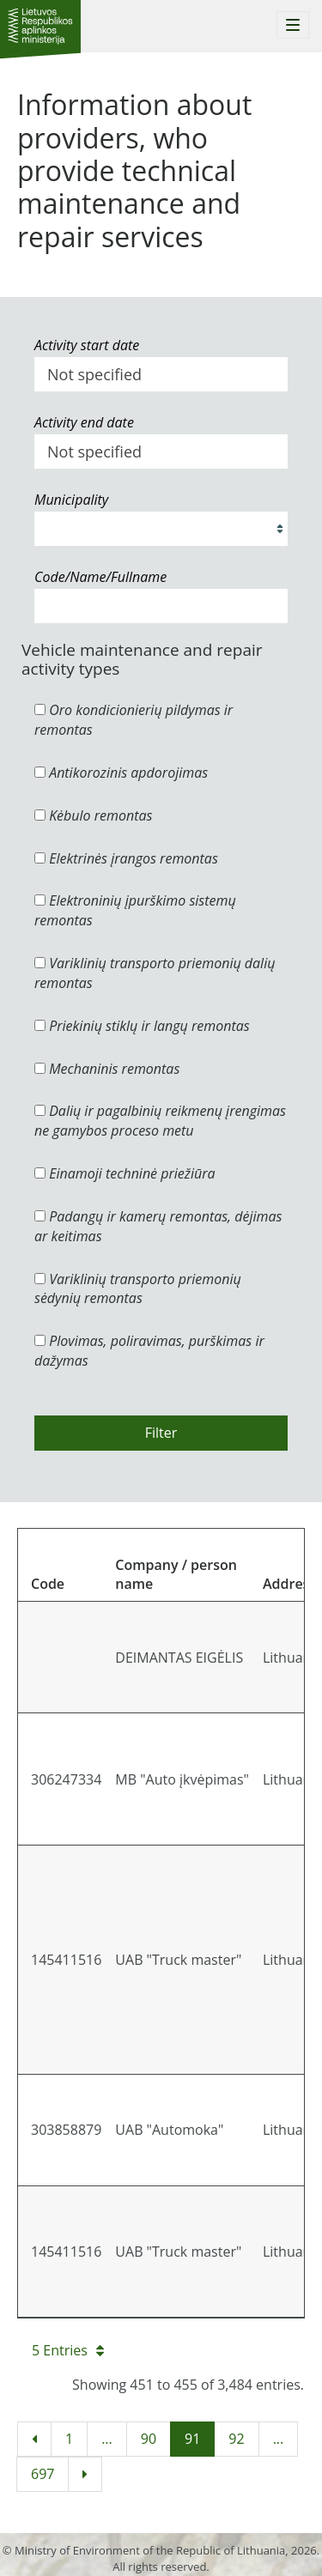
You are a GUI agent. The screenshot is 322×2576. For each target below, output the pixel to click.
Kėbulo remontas (93, 815)
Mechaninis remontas (106, 1068)
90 (148, 2438)
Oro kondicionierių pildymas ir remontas (133, 719)
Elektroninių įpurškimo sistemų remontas (135, 910)
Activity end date (84, 422)
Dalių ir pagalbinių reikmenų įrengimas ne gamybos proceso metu (160, 1120)
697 (42, 2473)
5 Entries (68, 2350)
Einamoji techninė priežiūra (125, 1173)
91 (192, 2438)
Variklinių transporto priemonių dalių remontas (154, 973)
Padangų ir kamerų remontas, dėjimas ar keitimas (158, 1226)
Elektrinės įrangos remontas (126, 858)
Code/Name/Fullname (100, 576)
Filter (161, 1432)
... (106, 2438)
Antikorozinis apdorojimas (121, 772)
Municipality (71, 499)
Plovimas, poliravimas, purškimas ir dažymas (149, 1350)
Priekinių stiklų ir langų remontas (142, 1025)
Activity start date (86, 345)
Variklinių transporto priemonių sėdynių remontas (137, 1289)
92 (236, 2438)
